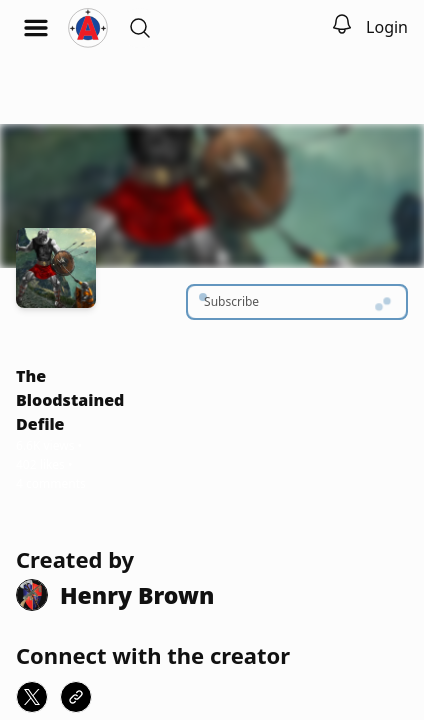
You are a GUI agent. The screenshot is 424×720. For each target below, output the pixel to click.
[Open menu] (36, 28)
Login (387, 27)
